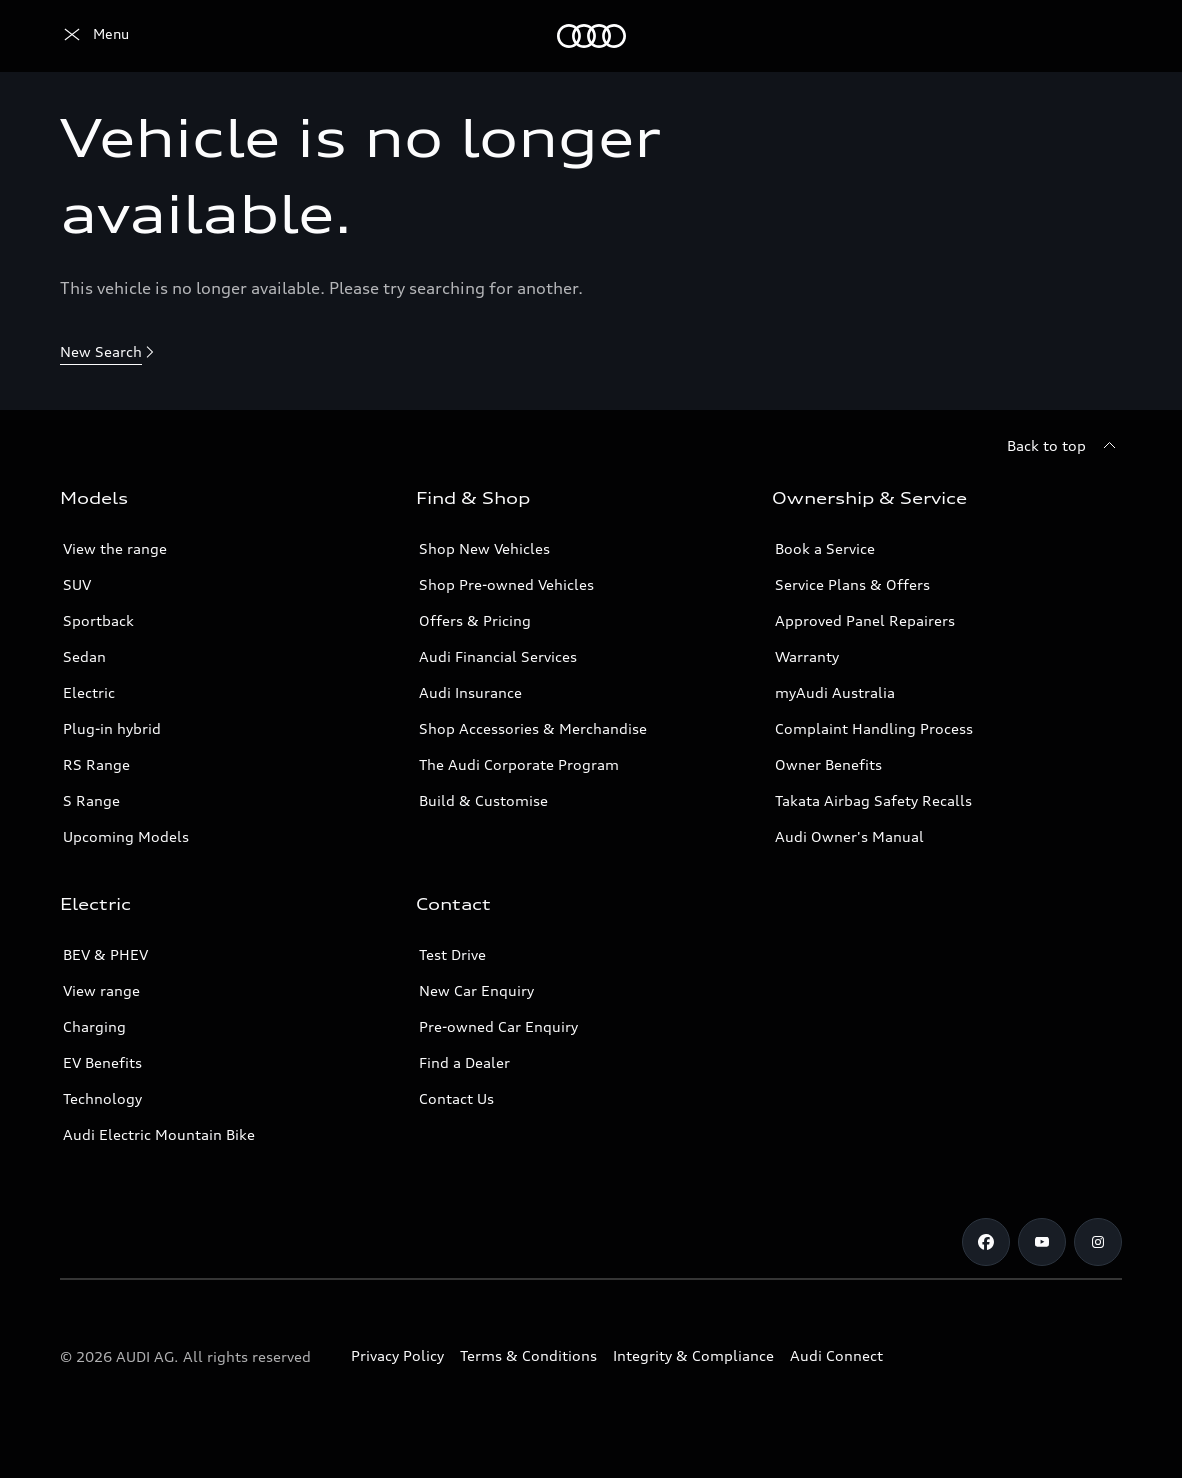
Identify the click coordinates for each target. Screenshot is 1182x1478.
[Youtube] (1042, 1242)
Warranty (807, 656)
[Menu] (94, 36)
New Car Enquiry (476, 990)
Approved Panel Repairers (865, 620)
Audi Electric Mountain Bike (159, 1134)
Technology (102, 1098)
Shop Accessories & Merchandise (533, 728)
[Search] (1098, 36)
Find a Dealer (464, 1062)
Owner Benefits (828, 764)
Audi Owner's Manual (849, 836)
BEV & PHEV (105, 954)
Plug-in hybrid (112, 728)
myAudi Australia (835, 692)
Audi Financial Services (498, 656)
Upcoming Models (126, 836)
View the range (115, 548)
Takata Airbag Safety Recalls (873, 800)
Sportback (98, 620)
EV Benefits (102, 1062)
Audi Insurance (470, 692)
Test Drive (452, 954)
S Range (91, 800)
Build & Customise (483, 800)
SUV (77, 584)
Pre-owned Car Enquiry (498, 1026)
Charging (94, 1026)
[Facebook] (986, 1242)
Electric (89, 692)
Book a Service (825, 548)
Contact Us (456, 1098)
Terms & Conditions (528, 1355)
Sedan (84, 656)
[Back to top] (1064, 446)
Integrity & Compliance (693, 1355)
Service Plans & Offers (852, 584)
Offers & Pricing (475, 620)
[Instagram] (1098, 1242)
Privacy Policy (397, 1355)
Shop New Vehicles (484, 548)
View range (101, 990)
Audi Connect (836, 1355)
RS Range (96, 764)
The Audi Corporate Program (519, 764)
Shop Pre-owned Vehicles (506, 584)
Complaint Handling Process (874, 728)
